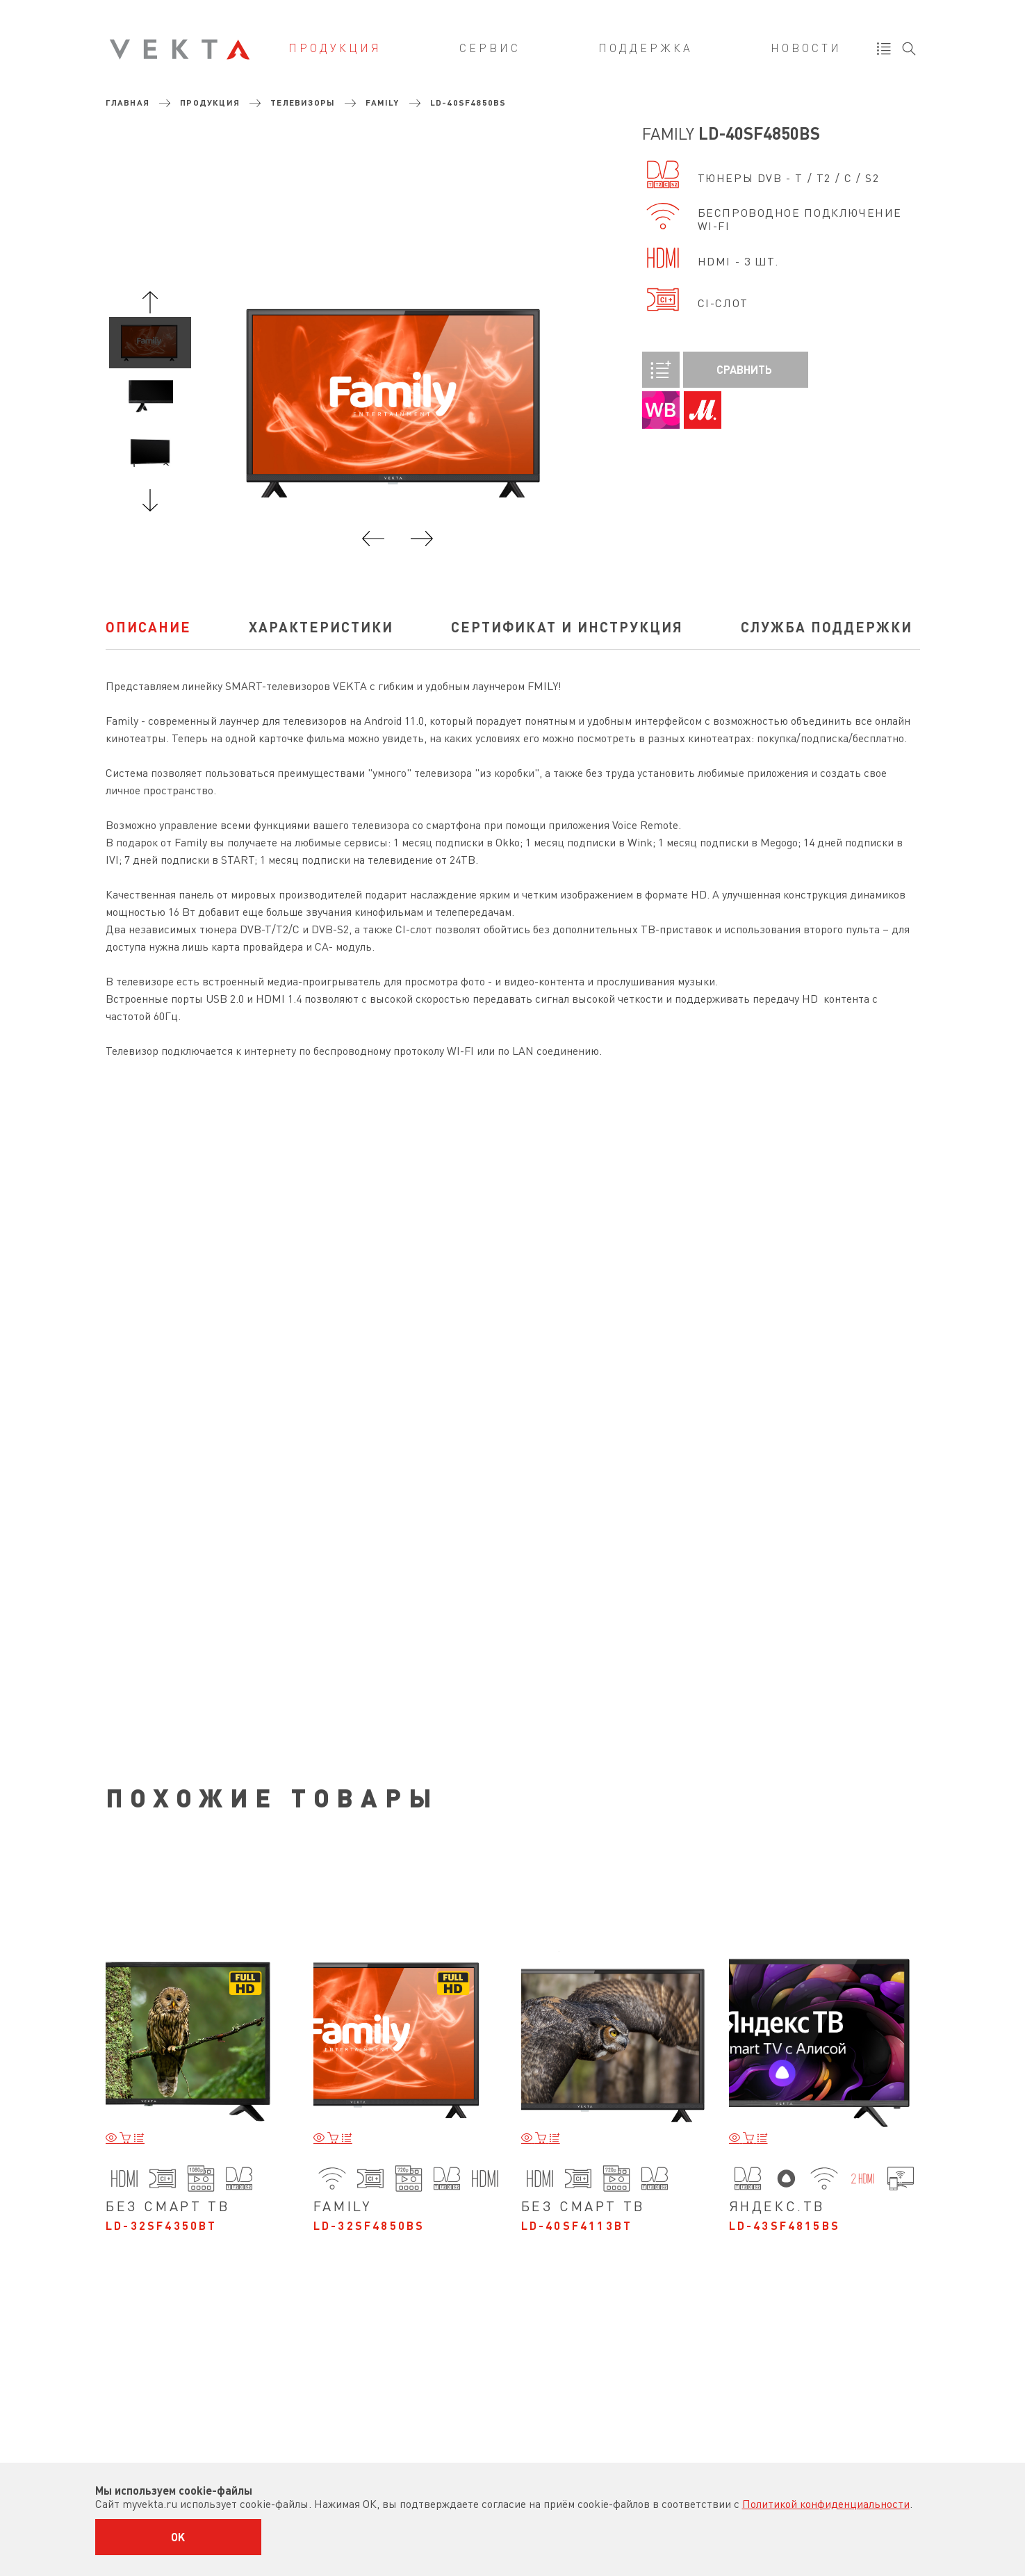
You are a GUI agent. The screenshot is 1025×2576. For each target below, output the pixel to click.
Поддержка (645, 48)
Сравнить (707, 370)
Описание (148, 626)
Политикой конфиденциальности (826, 2504)
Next (150, 500)
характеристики (321, 626)
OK (178, 2536)
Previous (150, 302)
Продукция (335, 48)
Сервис (489, 48)
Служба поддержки (826, 626)
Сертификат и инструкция (567, 626)
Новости (806, 48)
